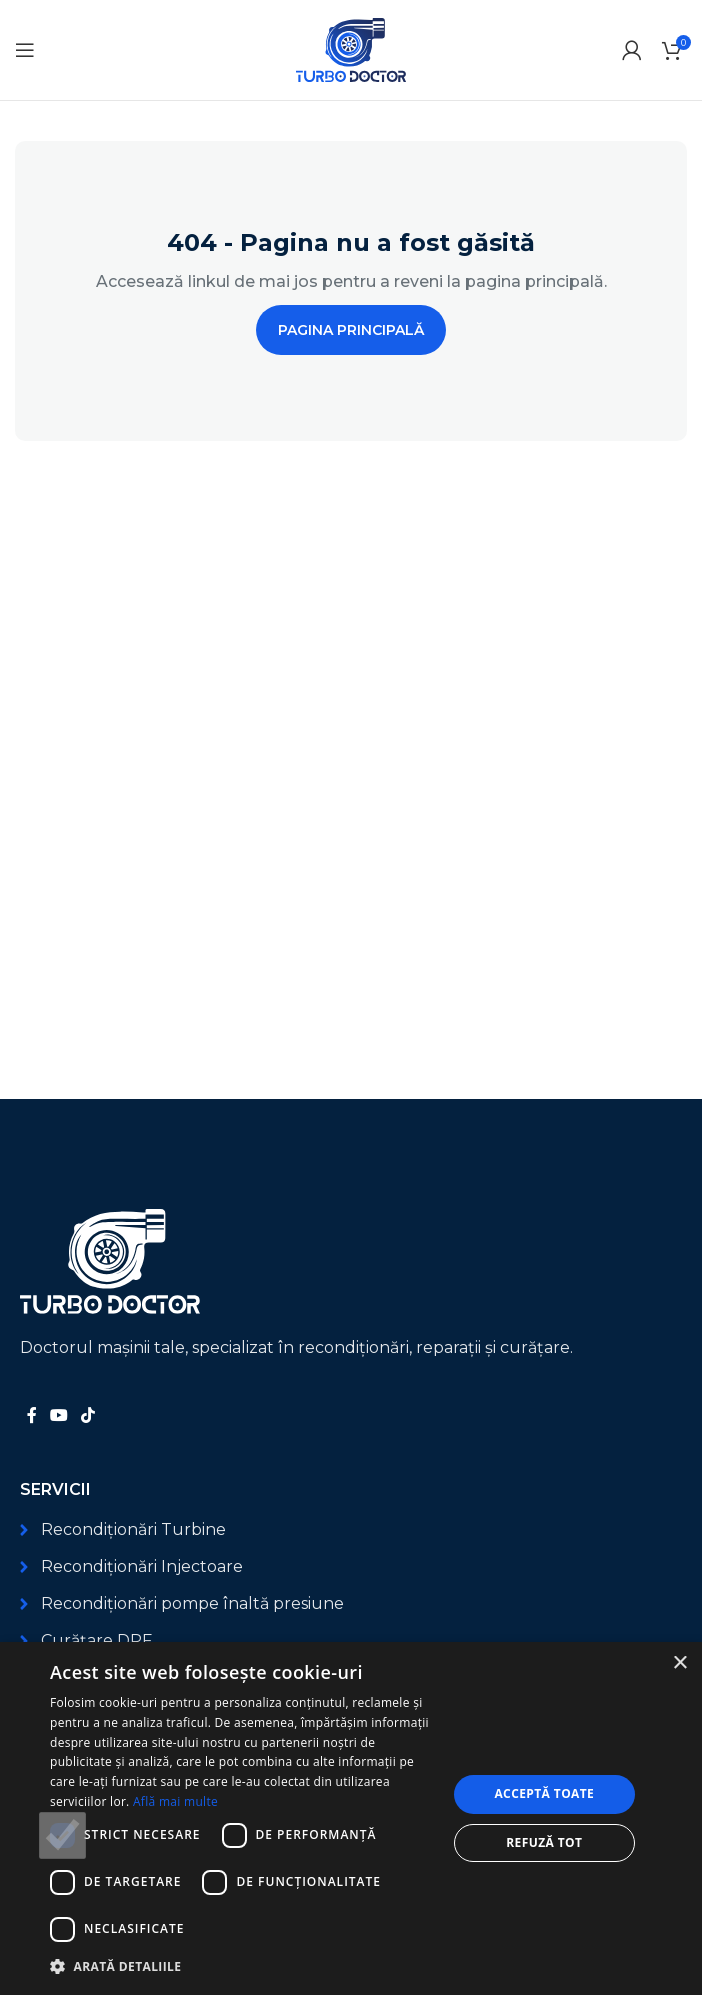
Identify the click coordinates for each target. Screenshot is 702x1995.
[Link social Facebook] (31, 1416)
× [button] (679, 1663)
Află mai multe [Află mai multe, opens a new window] (175, 1801)
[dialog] (351, 1818)
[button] (242, 1966)
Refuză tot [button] (544, 1842)
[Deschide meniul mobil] (25, 50)
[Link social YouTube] (58, 1416)
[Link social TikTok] (88, 1416)
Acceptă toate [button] (544, 1793)
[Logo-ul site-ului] (351, 48)
